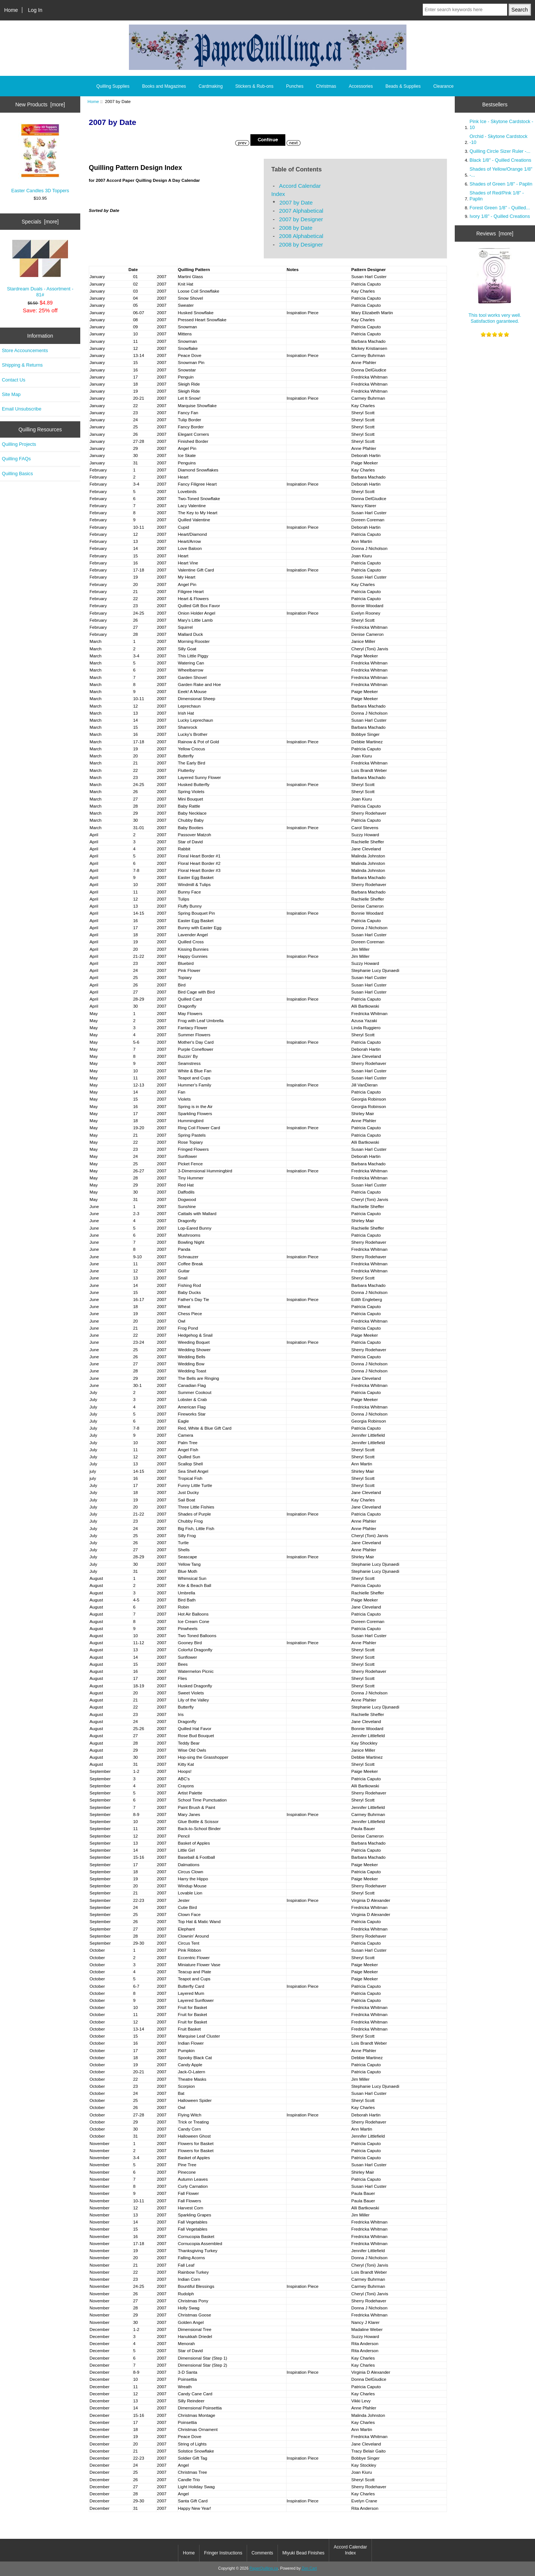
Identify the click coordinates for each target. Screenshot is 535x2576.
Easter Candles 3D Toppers (40, 158)
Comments (262, 2553)
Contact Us (13, 380)
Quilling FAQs (16, 458)
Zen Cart (309, 2568)
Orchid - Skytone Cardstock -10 (499, 139)
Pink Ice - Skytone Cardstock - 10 (501, 124)
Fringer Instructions (223, 2553)
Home (11, 10)
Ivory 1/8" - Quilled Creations (500, 216)
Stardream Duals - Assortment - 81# (40, 268)
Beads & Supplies (403, 86)
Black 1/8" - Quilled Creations (500, 160)
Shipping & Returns (22, 365)
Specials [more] (40, 222)
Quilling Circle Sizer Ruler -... (500, 151)
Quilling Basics (17, 473)
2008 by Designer (301, 244)
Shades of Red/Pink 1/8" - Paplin (497, 196)
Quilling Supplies (112, 86)
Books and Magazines (164, 86)
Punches (295, 86)
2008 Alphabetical (301, 236)
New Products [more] (40, 104)
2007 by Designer (301, 219)
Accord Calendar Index (350, 2550)
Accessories (361, 86)
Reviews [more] (494, 233)
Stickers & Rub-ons (254, 86)
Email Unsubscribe (21, 409)
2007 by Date (296, 202)
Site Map (11, 394)
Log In (35, 10)
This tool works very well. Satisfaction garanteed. (495, 286)
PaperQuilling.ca (264, 2568)
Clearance (443, 86)
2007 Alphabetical (301, 210)
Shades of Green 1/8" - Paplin (501, 184)
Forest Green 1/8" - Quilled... (500, 207)
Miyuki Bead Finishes (303, 2553)
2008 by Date (295, 228)
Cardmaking (211, 86)
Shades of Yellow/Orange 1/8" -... (501, 172)
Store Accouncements (25, 350)
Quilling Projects (19, 444)
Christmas (326, 86)
